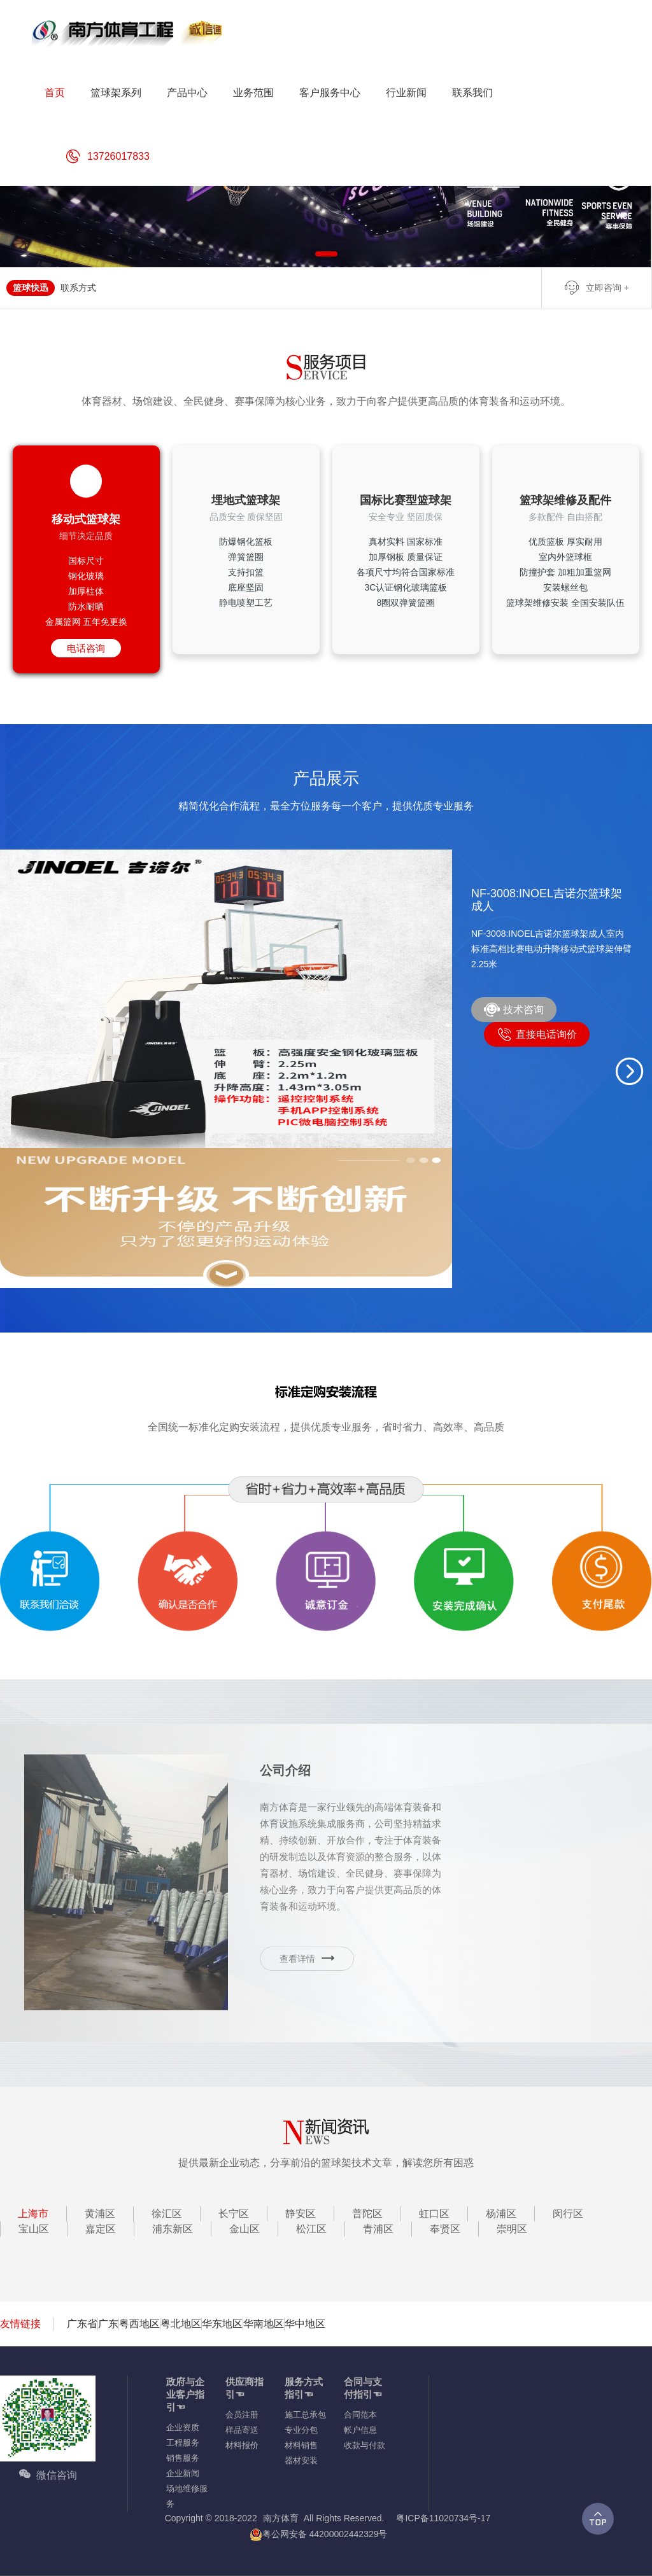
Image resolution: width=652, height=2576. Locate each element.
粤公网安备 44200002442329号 (319, 2534)
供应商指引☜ (244, 2388)
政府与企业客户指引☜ (185, 2394)
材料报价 (242, 2445)
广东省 (82, 2323)
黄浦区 (100, 2213)
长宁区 (233, 2213)
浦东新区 (172, 2228)
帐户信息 (360, 2430)
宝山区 (33, 2228)
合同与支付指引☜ (363, 2388)
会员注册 (242, 2414)
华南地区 (263, 2323)
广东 (108, 2323)
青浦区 (378, 2228)
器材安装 (301, 2460)
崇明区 (512, 2228)
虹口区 (434, 2213)
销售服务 (182, 2458)
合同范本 (360, 2414)
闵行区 (568, 2213)
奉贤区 (445, 2228)
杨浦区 (501, 2213)
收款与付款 (364, 2445)
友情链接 (20, 2323)
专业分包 (301, 2430)
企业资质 (182, 2427)
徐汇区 (167, 2213)
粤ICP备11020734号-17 (443, 2518)
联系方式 (78, 288)
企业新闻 (182, 2473)
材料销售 (301, 2445)
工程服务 (182, 2442)
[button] (630, 1071)
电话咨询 (86, 648)
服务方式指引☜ (304, 2388)
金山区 (244, 2228)
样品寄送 (242, 2430)
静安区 (300, 2213)
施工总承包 (305, 2414)
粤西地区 (139, 2323)
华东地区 (222, 2323)
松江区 (311, 2228)
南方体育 (281, 2518)
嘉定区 (100, 2228)
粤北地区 (180, 2323)
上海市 (33, 2213)
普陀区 (367, 2213)
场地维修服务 (187, 2496)
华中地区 (305, 2323)
